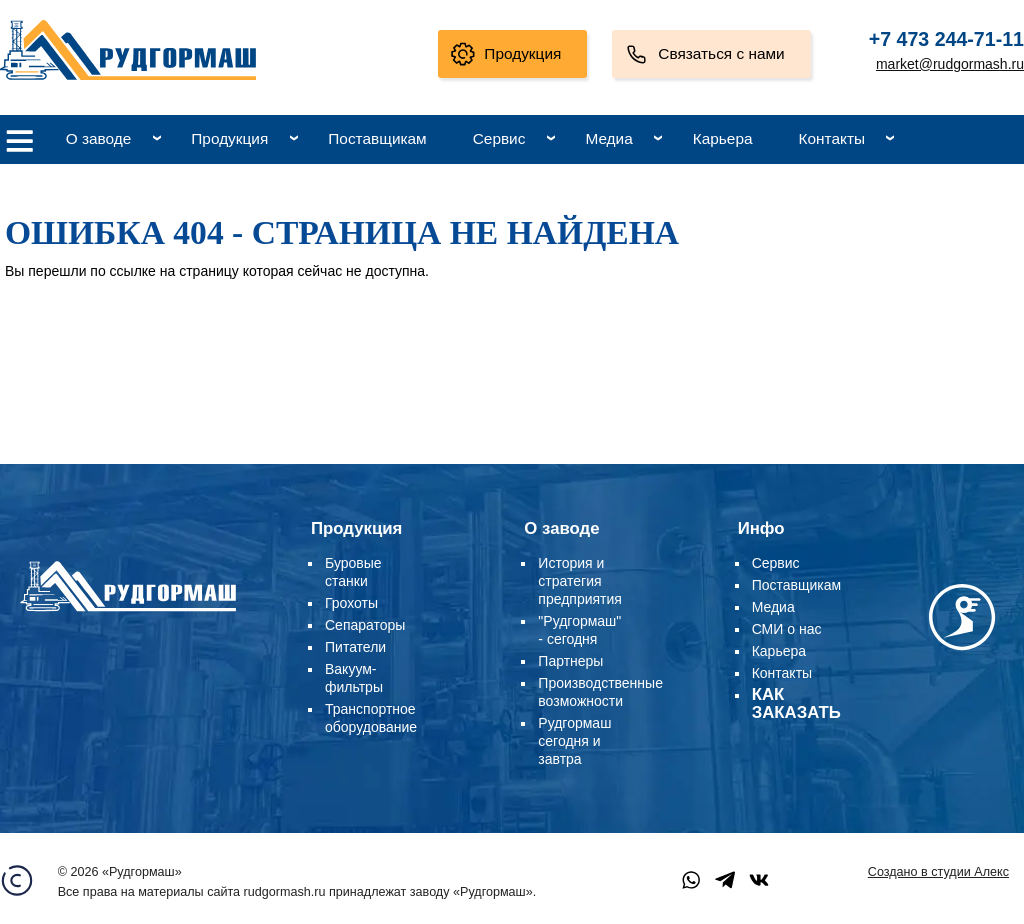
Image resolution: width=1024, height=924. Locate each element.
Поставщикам (377, 138)
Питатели (355, 647)
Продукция (522, 53)
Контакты (832, 138)
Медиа (608, 138)
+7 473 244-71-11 (946, 39)
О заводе (99, 138)
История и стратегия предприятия (580, 581)
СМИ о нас (787, 629)
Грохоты (351, 603)
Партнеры (570, 661)
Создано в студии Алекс (938, 872)
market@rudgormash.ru (950, 64)
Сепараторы (365, 625)
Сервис (499, 138)
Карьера (723, 138)
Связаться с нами (721, 53)
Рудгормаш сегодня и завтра (574, 741)
